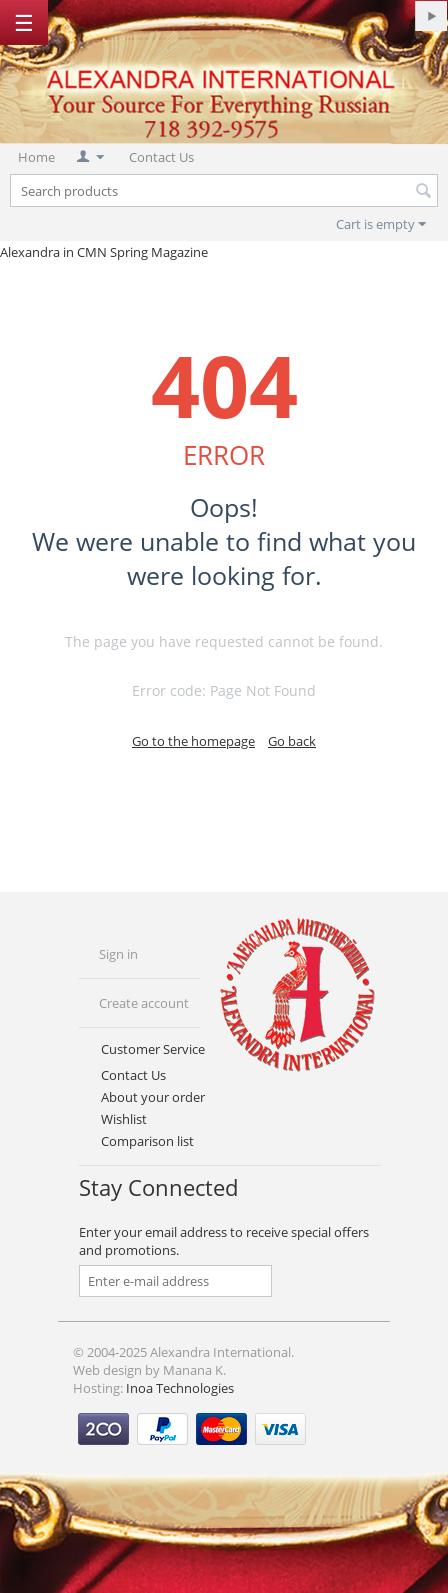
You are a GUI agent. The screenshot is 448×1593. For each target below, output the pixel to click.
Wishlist (124, 1119)
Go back (292, 741)
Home (36, 157)
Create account (144, 1003)
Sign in (118, 954)
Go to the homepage (193, 741)
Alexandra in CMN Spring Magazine (104, 252)
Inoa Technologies (180, 1388)
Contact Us (161, 157)
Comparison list (147, 1141)
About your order (153, 1097)
